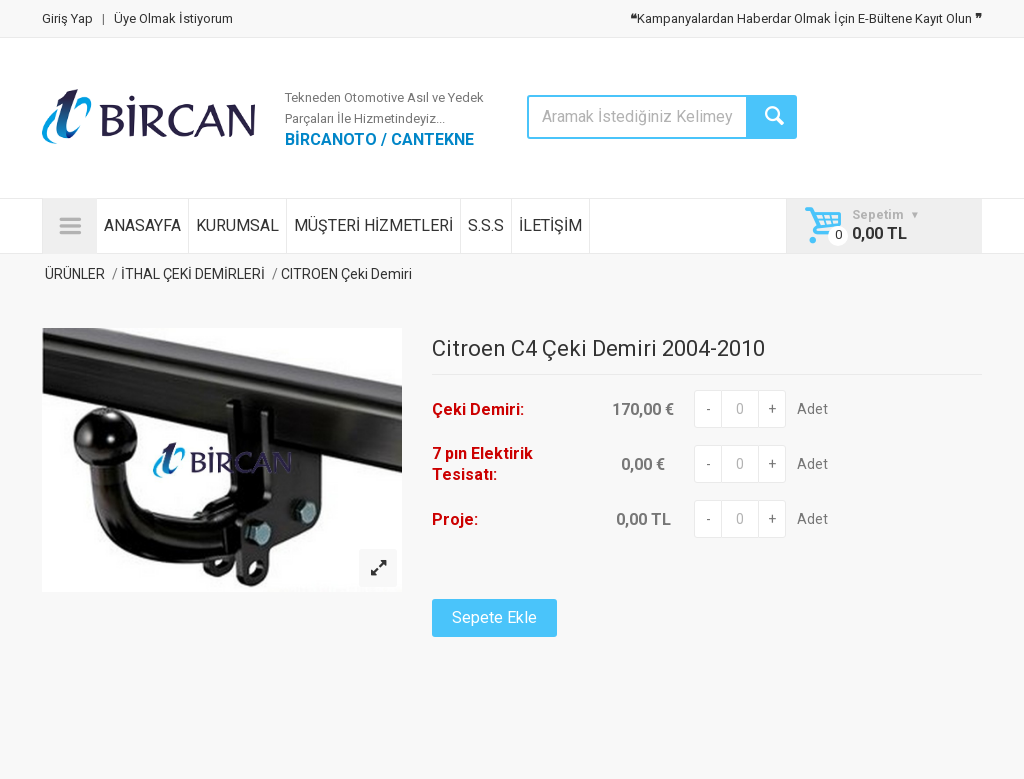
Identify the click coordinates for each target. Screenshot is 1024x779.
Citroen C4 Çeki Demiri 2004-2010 (598, 348)
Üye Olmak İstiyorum (173, 18)
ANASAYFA (142, 225)
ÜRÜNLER (73, 274)
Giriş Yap (67, 18)
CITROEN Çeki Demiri (345, 274)
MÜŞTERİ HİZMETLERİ (373, 225)
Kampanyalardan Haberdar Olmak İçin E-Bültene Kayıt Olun (806, 18)
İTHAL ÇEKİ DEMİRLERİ (193, 274)
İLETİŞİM (550, 225)
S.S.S (486, 225)
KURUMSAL (237, 225)
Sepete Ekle (494, 617)
